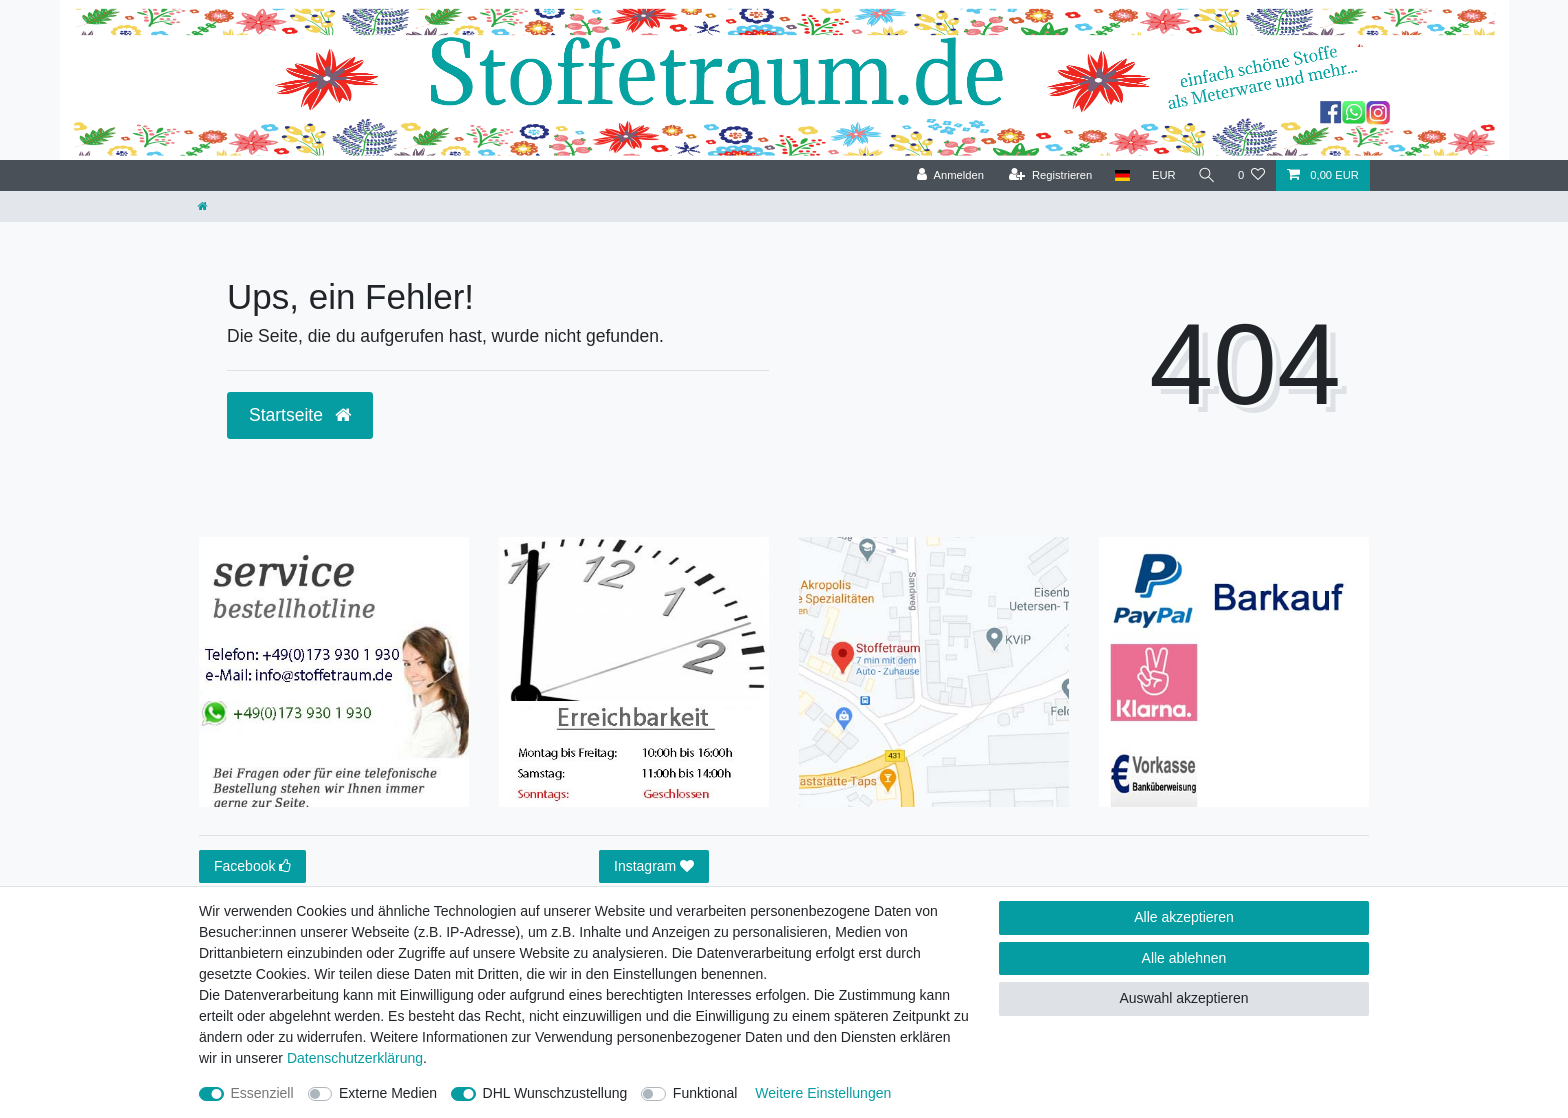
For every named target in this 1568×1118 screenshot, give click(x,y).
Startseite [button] (300, 415)
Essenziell (262, 1093)
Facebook (252, 867)
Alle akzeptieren (1184, 917)
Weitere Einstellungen (823, 1093)
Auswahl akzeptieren (1183, 998)
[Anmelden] (950, 175)
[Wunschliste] (1251, 175)
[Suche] (1207, 175)
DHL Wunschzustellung (555, 1093)
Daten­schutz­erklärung (355, 1058)
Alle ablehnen (1184, 958)
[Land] (1121, 175)
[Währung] (1164, 175)
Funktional (705, 1093)
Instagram (654, 867)
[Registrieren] (1050, 175)
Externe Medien (388, 1093)
